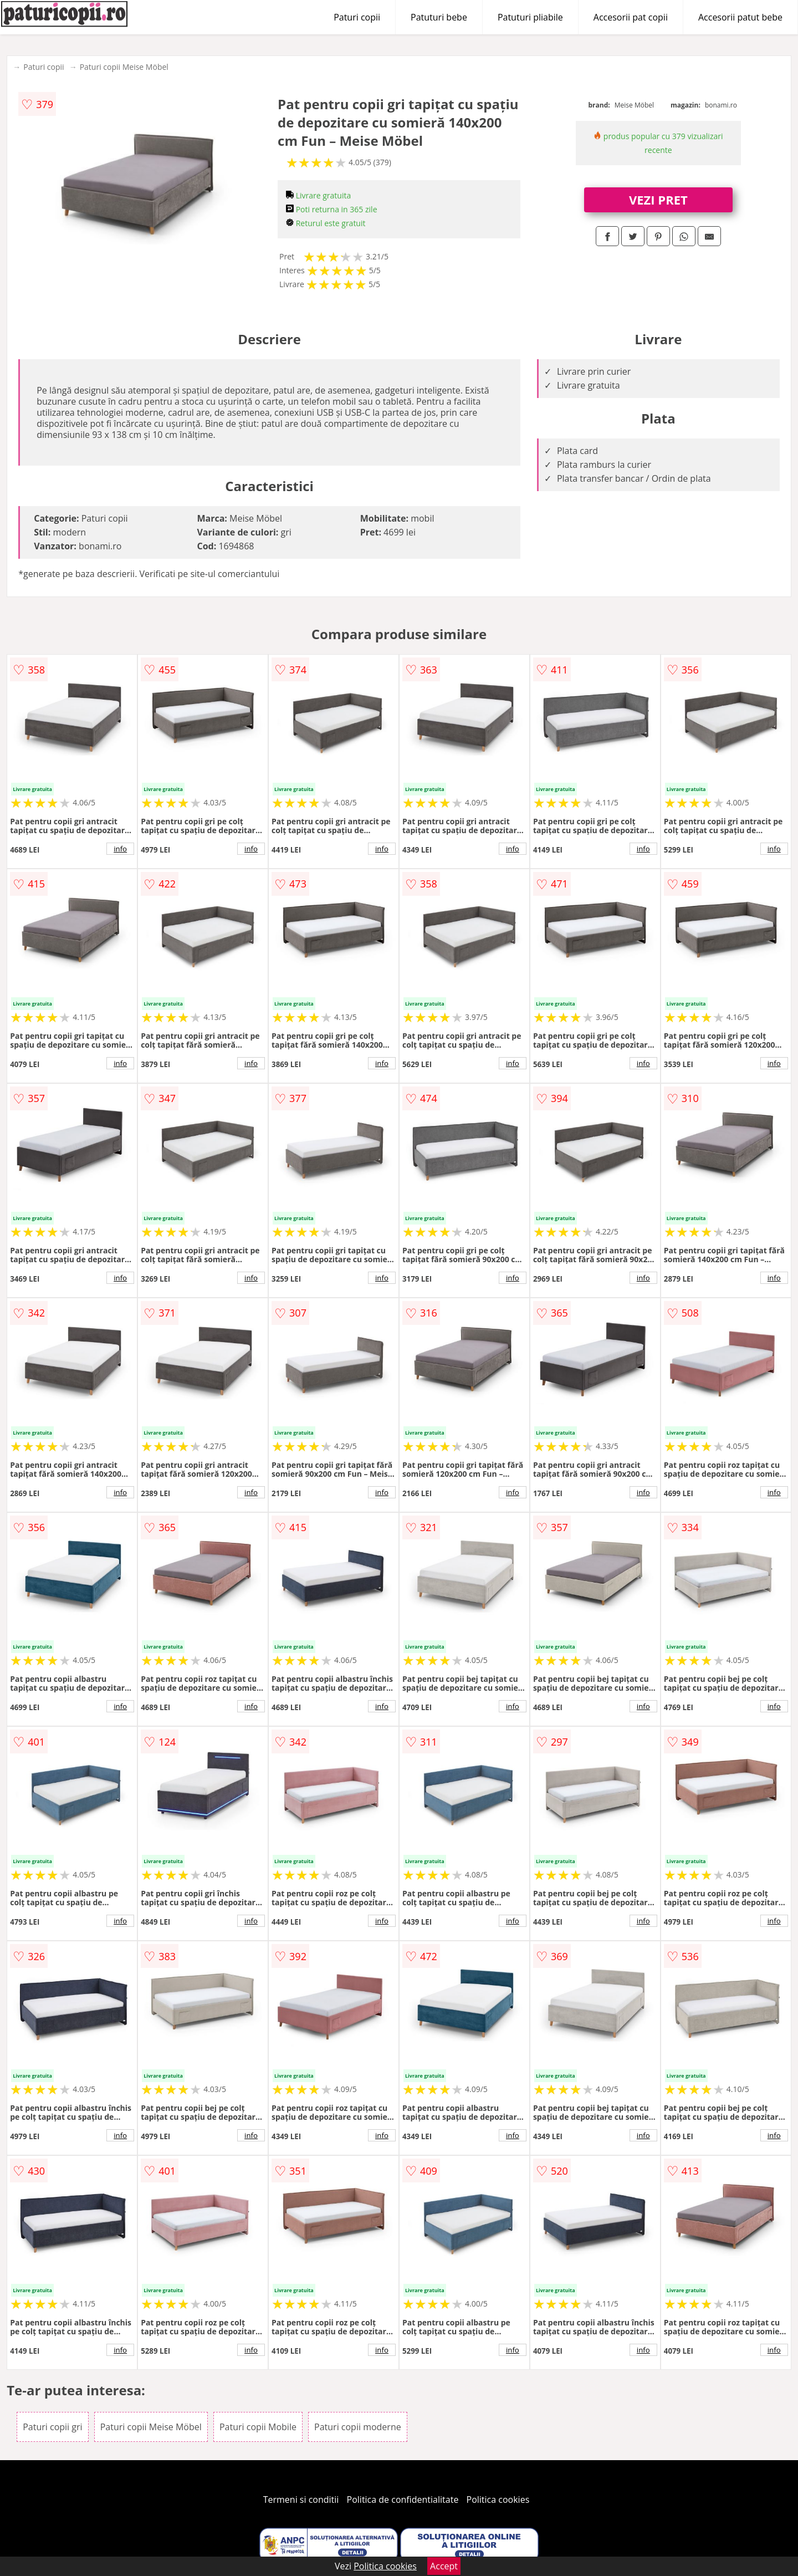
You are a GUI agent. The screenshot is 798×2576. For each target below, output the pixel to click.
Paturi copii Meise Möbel (124, 67)
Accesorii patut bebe (740, 17)
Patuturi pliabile (530, 17)
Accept (444, 2566)
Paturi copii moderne (357, 2427)
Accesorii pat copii (631, 17)
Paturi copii (357, 17)
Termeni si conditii (301, 2499)
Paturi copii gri (52, 2427)
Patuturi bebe (439, 17)
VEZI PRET (658, 199)
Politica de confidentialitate (403, 2499)
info (120, 849)
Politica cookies (498, 2499)
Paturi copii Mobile (257, 2427)
